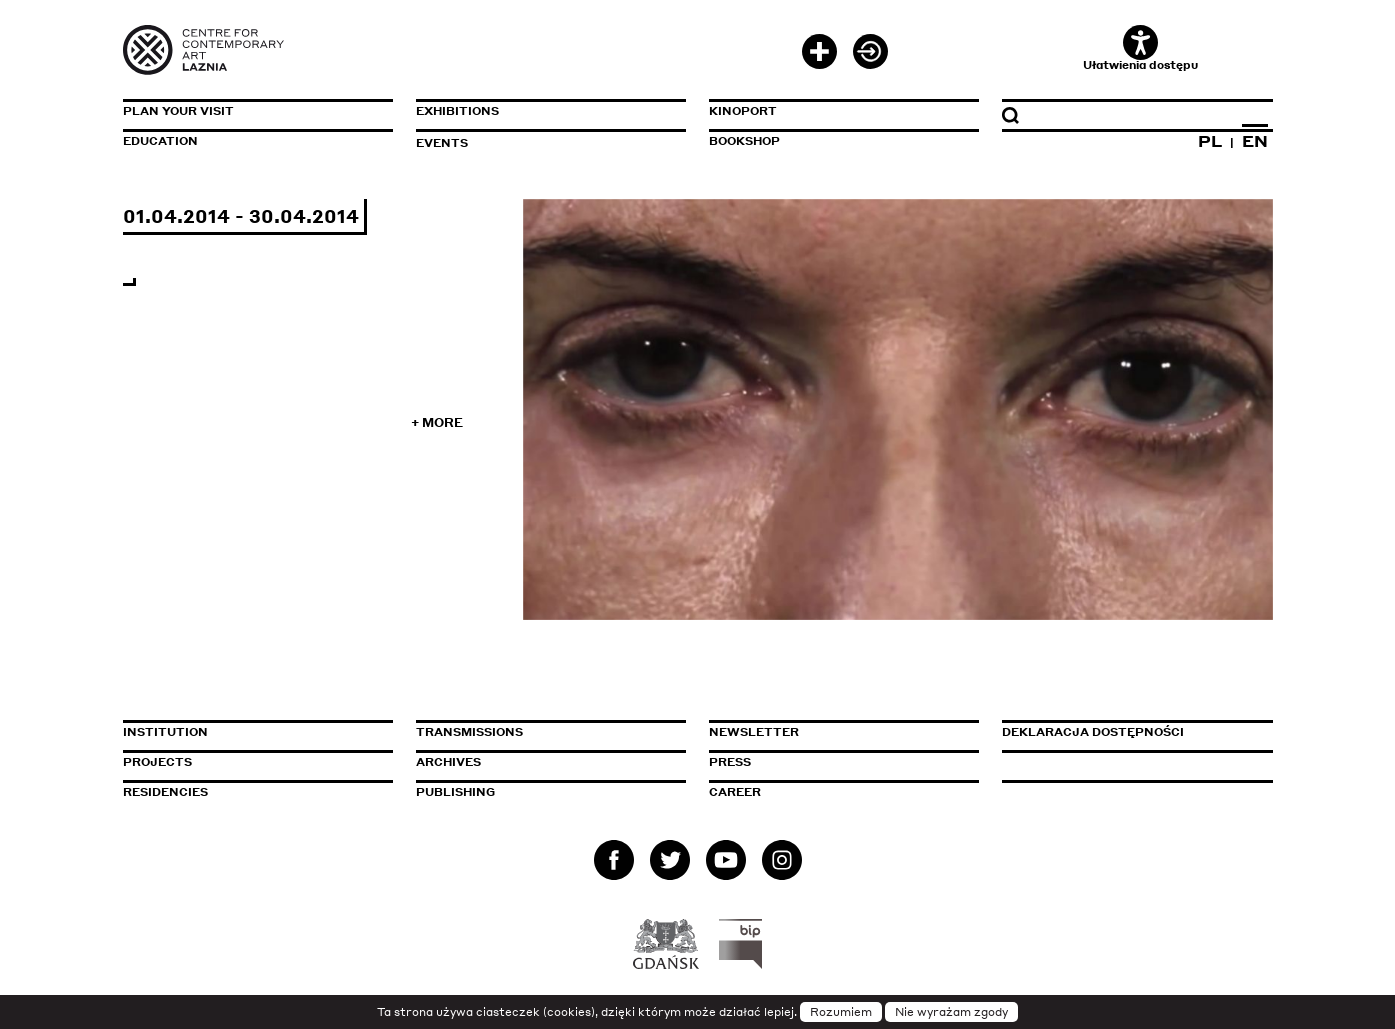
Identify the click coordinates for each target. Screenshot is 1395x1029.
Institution (165, 732)
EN (1255, 141)
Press (730, 762)
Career (735, 792)
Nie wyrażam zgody (951, 1012)
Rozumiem (841, 1012)
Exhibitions (457, 111)
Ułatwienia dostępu (1140, 48)
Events (442, 143)
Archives (448, 762)
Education (160, 141)
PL (1210, 141)
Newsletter (754, 732)
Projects (157, 762)
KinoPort (743, 111)
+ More (437, 422)
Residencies (165, 792)
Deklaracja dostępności (1093, 732)
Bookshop (744, 141)
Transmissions (551, 732)
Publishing (455, 792)
